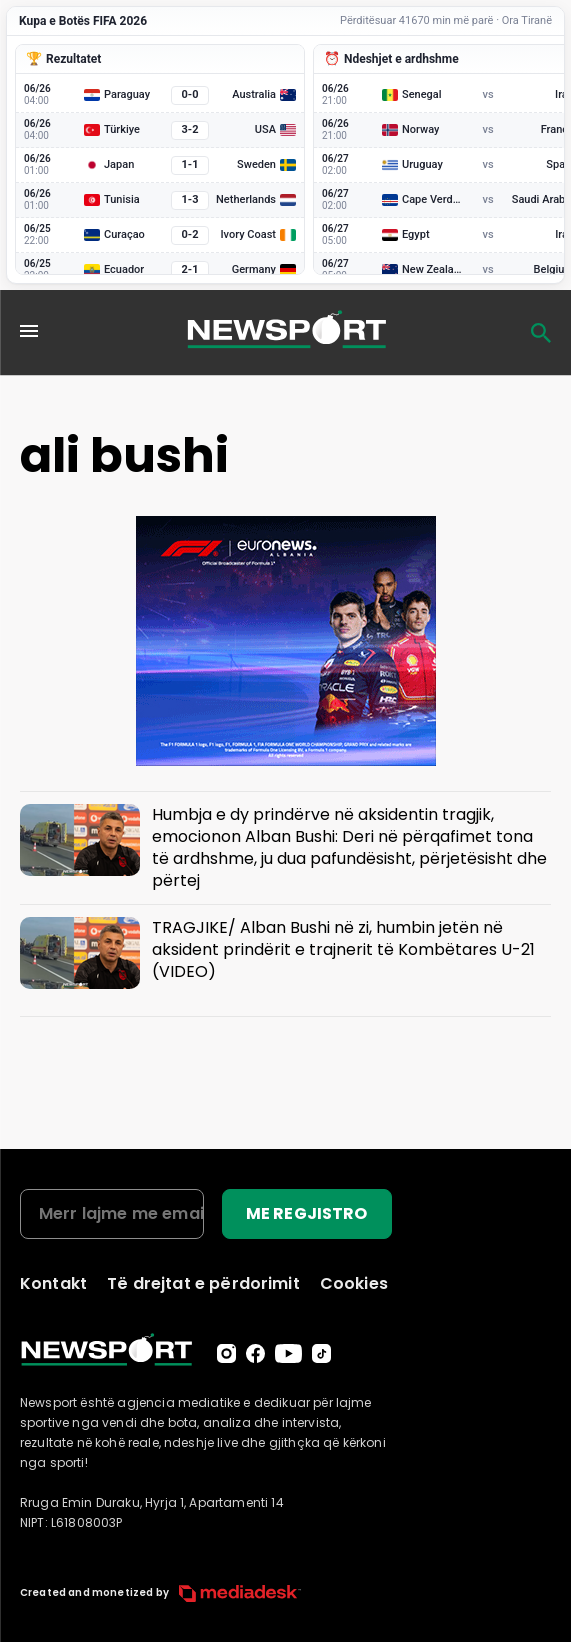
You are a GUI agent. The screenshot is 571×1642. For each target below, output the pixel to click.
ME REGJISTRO (307, 1213)
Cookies (354, 1283)
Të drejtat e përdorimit (203, 1283)
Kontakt (53, 1283)
